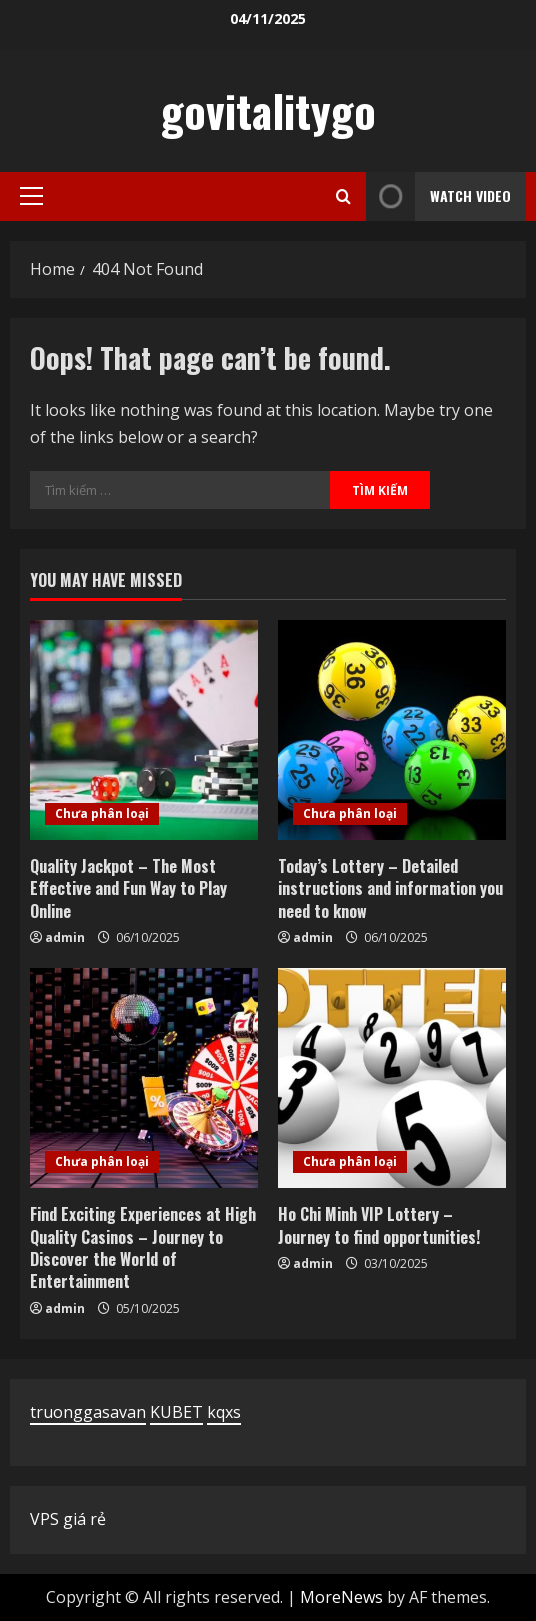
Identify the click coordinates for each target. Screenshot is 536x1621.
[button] (31, 196)
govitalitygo (268, 110)
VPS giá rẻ (68, 1519)
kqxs (224, 1412)
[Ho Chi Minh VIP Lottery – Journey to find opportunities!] (392, 1078)
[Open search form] (343, 196)
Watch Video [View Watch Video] (438, 196)
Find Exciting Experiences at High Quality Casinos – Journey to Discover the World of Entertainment (143, 1247)
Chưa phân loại (102, 813)
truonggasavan (88, 1412)
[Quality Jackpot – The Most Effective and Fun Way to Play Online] (144, 730)
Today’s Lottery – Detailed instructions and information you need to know (390, 888)
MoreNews (341, 1597)
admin (65, 937)
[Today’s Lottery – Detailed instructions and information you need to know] (392, 730)
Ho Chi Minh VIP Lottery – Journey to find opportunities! (379, 1225)
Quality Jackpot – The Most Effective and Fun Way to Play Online (128, 888)
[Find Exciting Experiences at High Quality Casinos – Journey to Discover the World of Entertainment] (144, 1078)
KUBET (176, 1412)
